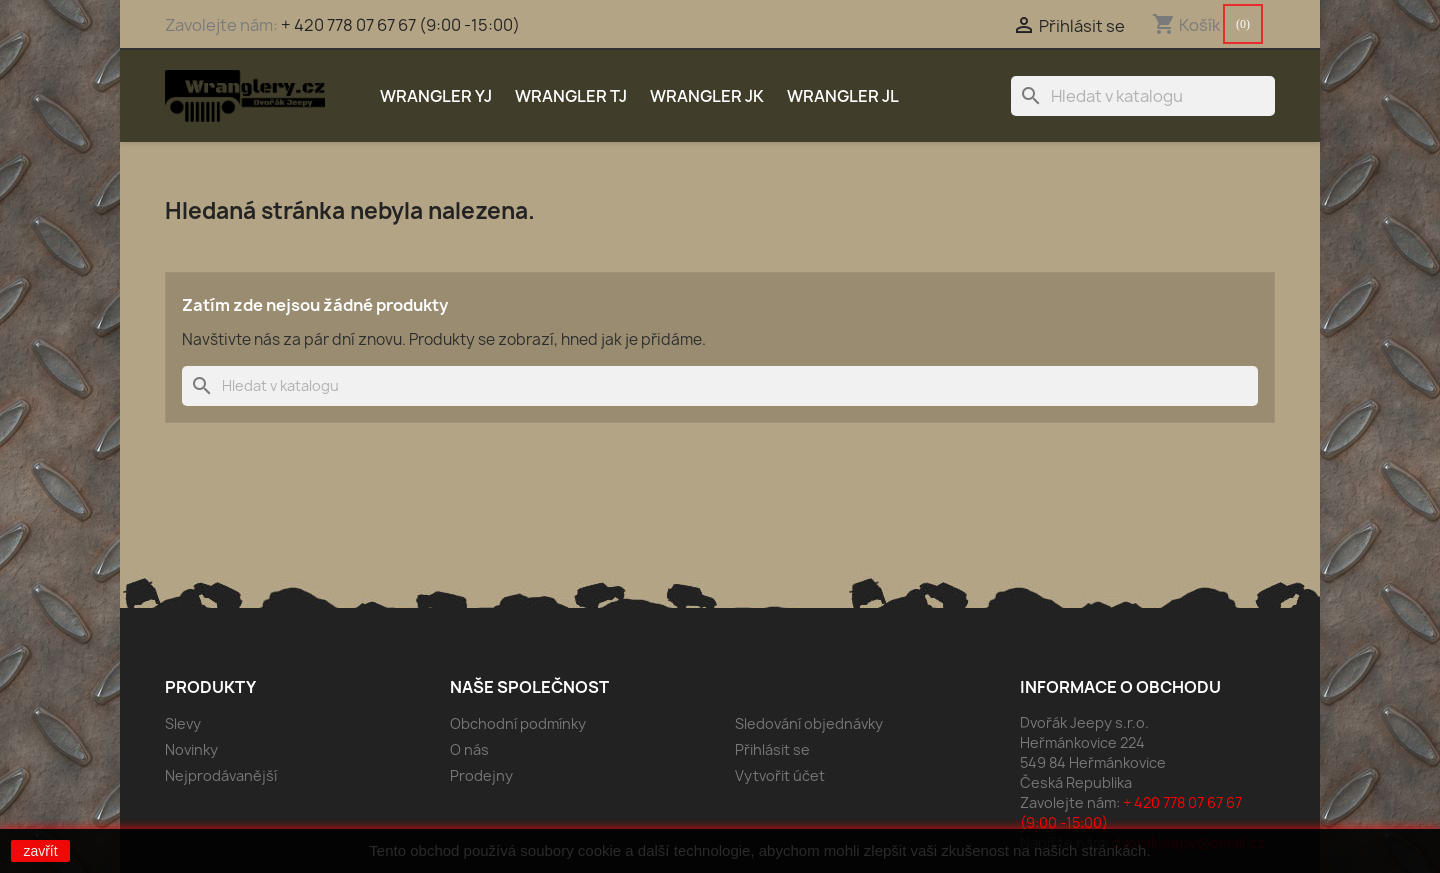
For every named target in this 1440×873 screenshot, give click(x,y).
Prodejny (481, 775)
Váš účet (774, 687)
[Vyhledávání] (1143, 96)
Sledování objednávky (809, 723)
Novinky (191, 749)
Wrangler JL (843, 96)
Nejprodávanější (221, 775)
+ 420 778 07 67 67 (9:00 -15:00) (400, 25)
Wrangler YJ (436, 96)
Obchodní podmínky (518, 723)
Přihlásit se (772, 749)
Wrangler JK (707, 96)
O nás (469, 749)
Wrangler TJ (571, 96)
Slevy (183, 723)
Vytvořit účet (780, 775)
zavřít (40, 851)
